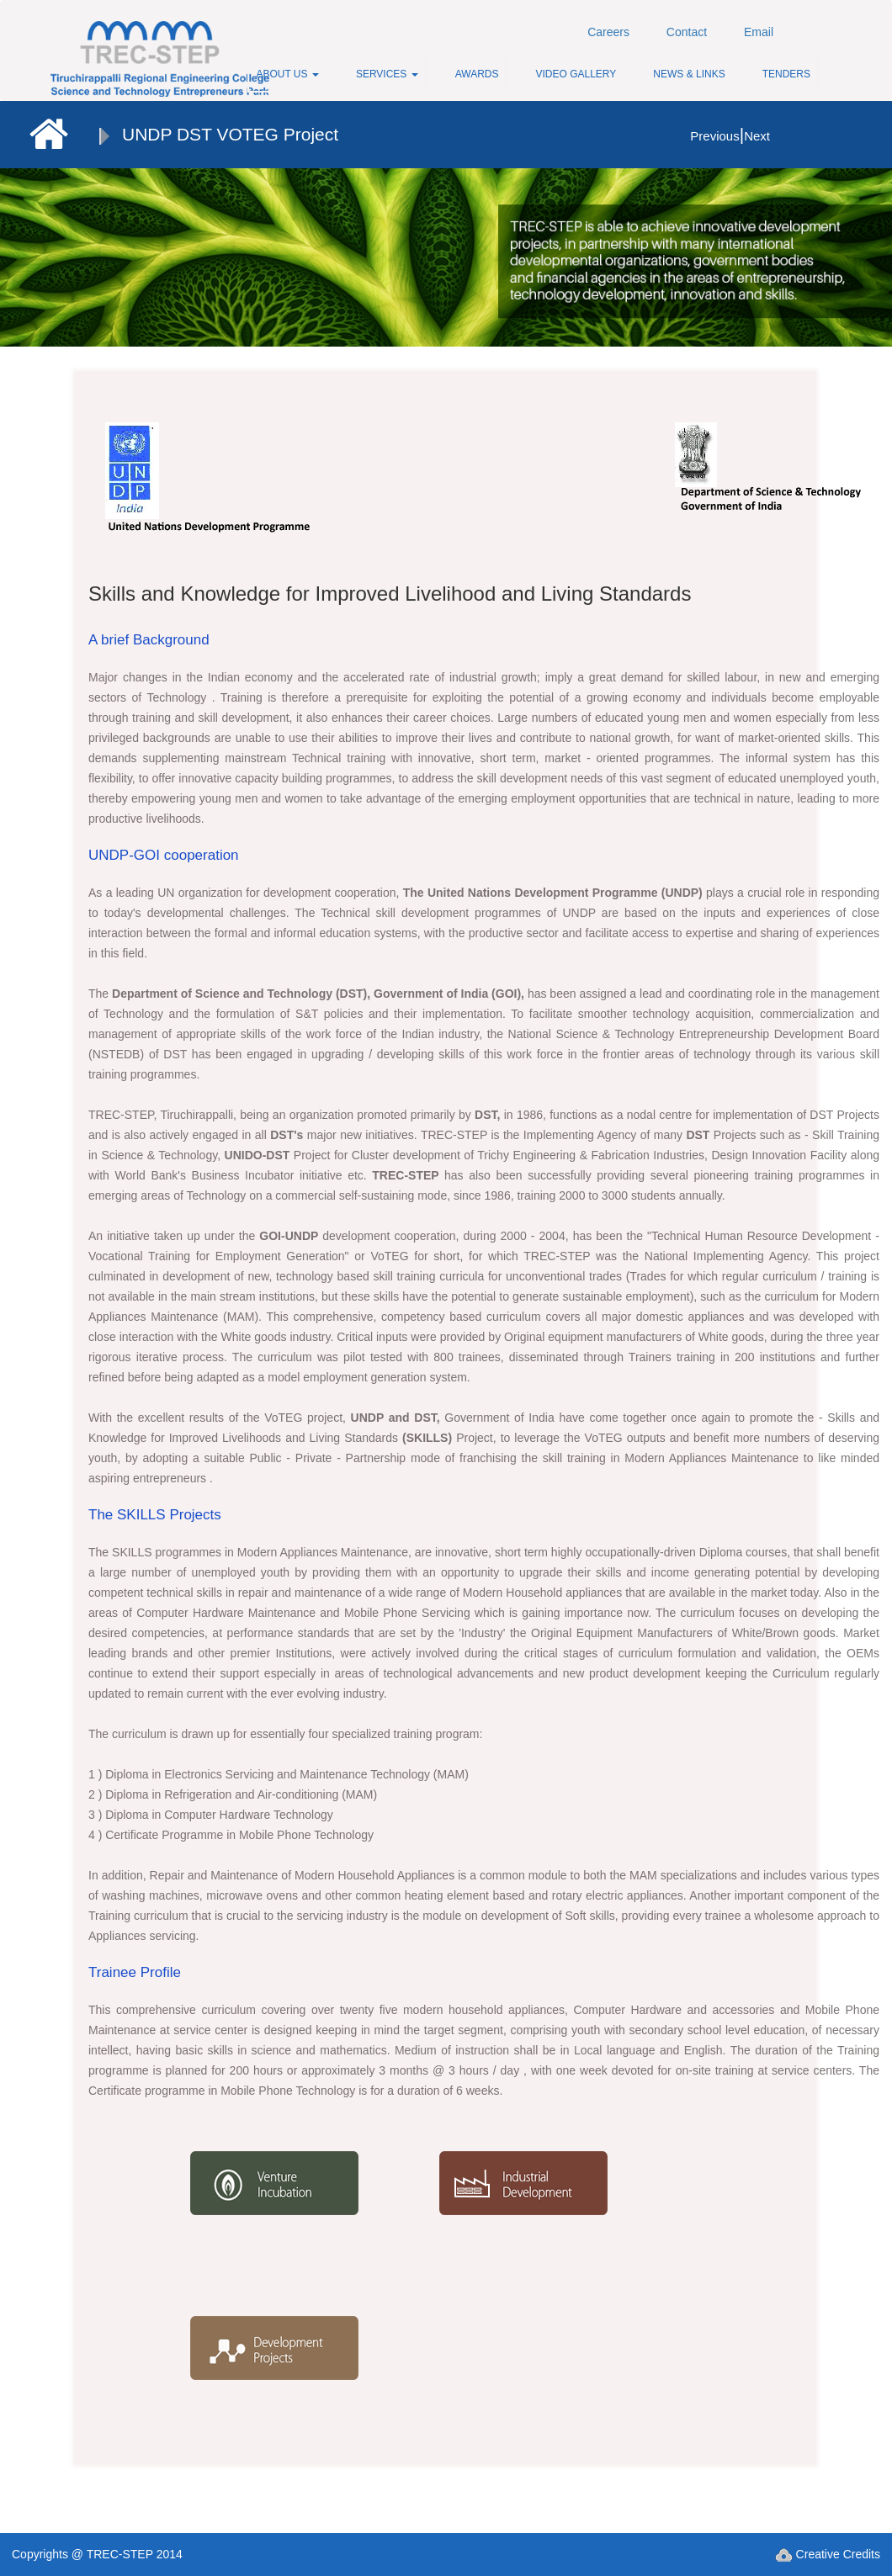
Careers (608, 32)
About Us (287, 74)
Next (757, 136)
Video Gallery (575, 74)
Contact (686, 32)
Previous (714, 136)
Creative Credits (827, 2554)
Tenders (786, 74)
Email (758, 32)
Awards (477, 74)
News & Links (689, 74)
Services (387, 74)
